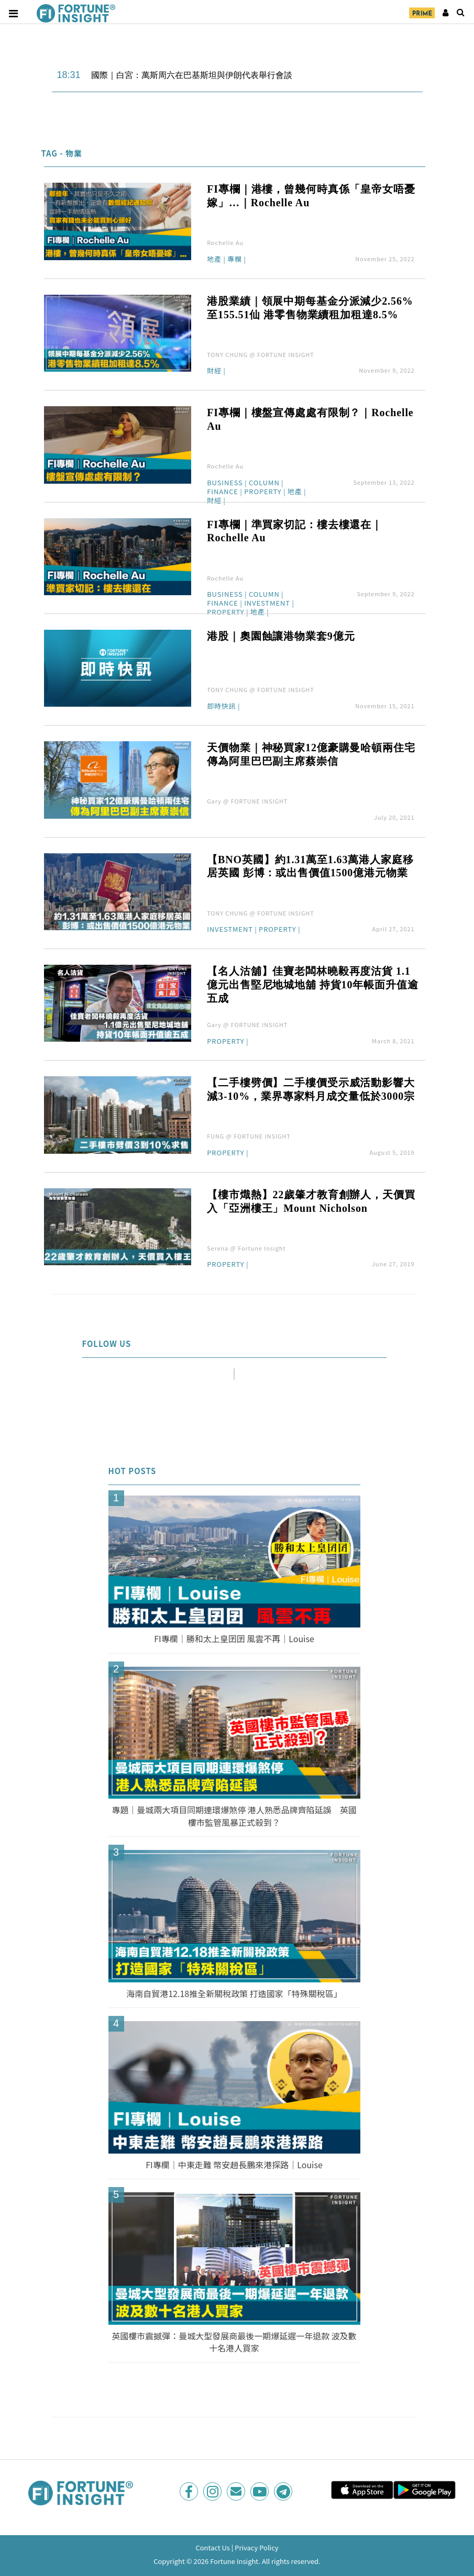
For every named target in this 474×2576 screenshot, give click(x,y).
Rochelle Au (225, 242)
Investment (267, 603)
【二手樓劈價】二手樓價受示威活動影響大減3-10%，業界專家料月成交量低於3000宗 (311, 1089)
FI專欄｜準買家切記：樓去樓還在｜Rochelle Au (294, 531)
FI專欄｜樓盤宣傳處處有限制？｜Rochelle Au (310, 419)
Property (262, 492)
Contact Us (212, 2547)
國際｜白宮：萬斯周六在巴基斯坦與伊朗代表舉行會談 (191, 75)
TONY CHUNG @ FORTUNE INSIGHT (260, 354)
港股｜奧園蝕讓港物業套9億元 (281, 636)
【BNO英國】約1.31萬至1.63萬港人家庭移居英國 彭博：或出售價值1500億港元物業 (310, 866)
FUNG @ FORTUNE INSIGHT (249, 1136)
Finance (222, 492)
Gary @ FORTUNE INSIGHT (247, 801)
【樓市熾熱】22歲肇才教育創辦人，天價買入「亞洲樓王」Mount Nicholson (311, 1201)
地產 (214, 259)
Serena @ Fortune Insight (246, 1248)
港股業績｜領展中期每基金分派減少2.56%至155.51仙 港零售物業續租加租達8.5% (310, 307)
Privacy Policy (256, 2547)
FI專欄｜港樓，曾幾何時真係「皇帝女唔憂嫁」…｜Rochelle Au (311, 195)
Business (225, 483)
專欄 (234, 259)
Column (264, 483)
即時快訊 (221, 706)
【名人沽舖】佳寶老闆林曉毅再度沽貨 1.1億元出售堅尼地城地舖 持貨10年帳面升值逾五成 (312, 984)
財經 (214, 371)
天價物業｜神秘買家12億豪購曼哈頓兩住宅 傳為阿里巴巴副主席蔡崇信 (311, 754)
